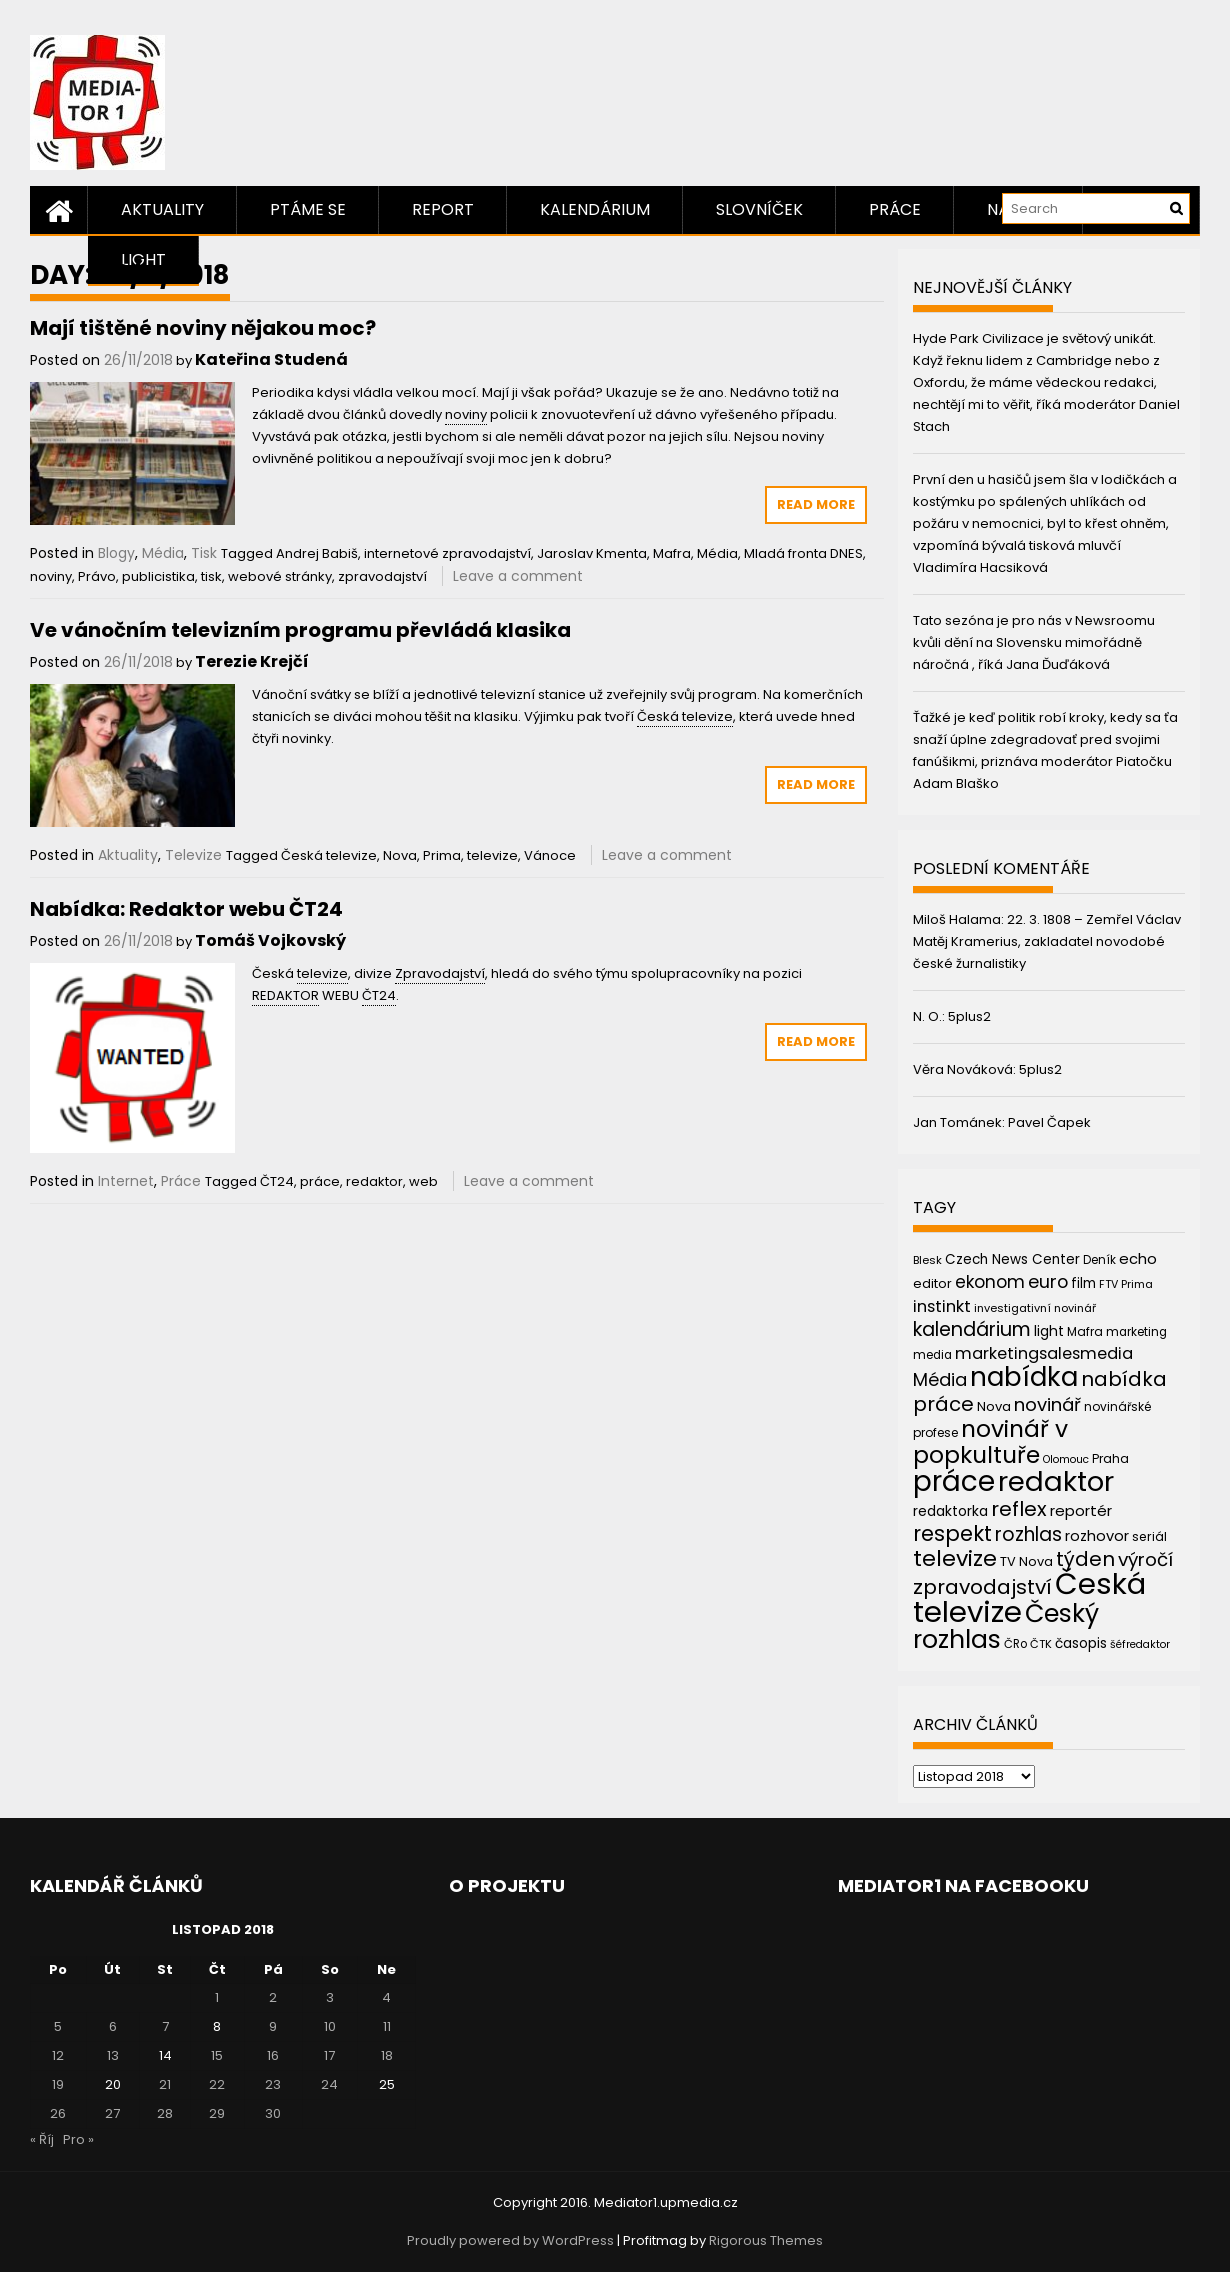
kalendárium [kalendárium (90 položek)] (972, 1329)
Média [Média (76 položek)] (940, 1379)
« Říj (42, 2139)
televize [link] (322, 973)
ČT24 (277, 1181)
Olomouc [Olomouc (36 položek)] (1066, 1459)
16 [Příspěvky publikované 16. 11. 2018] (273, 2055)
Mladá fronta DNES (803, 553)
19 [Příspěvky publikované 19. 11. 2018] (58, 2084)
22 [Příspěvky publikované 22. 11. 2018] (217, 2084)
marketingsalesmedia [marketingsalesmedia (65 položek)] (1044, 1353)
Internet (126, 1181)
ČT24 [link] (379, 995)
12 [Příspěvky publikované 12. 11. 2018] (58, 2055)
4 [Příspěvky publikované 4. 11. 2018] (386, 1997)
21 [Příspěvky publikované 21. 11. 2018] (165, 2084)
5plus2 (969, 1016)
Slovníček (759, 209)
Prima (442, 855)
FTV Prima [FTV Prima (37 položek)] (1126, 1284)
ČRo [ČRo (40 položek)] (1015, 1644)
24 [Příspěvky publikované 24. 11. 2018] (329, 2084)
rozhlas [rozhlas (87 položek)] (1028, 1534)
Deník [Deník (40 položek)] (1099, 1260)
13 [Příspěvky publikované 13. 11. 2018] (113, 2055)
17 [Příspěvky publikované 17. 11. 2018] (329, 2055)
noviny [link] (466, 414)
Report (443, 209)
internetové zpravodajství (447, 553)
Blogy (116, 553)
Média (163, 553)
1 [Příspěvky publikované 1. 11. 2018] (217, 1997)
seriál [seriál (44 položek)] (1149, 1536)
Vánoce (550, 855)
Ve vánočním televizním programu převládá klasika (300, 630)
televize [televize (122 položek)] (955, 1558)
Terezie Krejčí (252, 661)
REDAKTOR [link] (285, 995)
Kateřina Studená (271, 359)
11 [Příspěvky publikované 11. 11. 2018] (387, 2026)
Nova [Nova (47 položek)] (994, 1406)
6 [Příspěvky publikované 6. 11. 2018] (113, 2026)
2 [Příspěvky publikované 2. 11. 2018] (273, 1997)
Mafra (672, 553)
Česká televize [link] (685, 716)
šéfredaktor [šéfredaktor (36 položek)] (1140, 1644)
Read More (816, 504)
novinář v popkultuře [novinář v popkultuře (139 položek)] (990, 1441)
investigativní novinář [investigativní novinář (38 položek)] (1035, 1308)
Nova (400, 855)
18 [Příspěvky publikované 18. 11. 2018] (387, 2055)
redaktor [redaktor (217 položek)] (1056, 1481)
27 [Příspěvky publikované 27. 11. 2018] (112, 2113)
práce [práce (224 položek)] (954, 1481)
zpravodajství (382, 576)
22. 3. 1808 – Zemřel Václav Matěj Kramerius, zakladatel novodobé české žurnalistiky (1047, 941)
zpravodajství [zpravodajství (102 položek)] (982, 1587)
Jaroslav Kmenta (592, 553)
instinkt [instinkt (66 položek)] (942, 1306)
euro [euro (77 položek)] (1048, 1281)
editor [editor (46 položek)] (932, 1283)
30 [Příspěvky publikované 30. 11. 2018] (273, 2113)
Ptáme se (308, 209)
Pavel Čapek (1049, 1122)
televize (492, 855)
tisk (211, 576)
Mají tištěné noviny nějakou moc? (203, 328)
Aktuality (162, 209)
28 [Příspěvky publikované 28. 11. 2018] (165, 2113)
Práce (895, 209)
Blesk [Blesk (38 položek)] (927, 1260)
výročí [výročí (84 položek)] (1145, 1559)
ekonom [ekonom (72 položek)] (990, 1282)
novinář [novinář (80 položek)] (1047, 1404)
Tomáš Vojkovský (270, 940)
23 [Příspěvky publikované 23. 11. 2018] (273, 2084)
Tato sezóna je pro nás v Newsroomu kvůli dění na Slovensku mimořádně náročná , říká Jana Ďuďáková (1034, 642)
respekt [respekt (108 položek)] (952, 1533)
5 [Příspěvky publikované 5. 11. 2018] (58, 2026)
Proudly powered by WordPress (510, 2240)
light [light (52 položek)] (1049, 1331)
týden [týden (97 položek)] (1085, 1559)
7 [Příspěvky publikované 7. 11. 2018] (165, 2026)
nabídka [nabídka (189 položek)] (1024, 1376)
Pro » (78, 2139)
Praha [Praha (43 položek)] (1110, 1458)
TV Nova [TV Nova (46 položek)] (1026, 1561)
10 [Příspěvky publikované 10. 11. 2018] (330, 2026)
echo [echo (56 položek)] (1138, 1258)
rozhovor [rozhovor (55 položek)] (1097, 1536)
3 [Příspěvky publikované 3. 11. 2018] (330, 1997)
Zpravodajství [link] (440, 973)
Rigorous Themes (766, 2240)
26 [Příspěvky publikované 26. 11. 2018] (58, 2113)
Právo (97, 576)
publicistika (158, 576)
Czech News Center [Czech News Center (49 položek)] (1012, 1259)
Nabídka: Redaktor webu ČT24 (186, 909)
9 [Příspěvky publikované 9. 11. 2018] (273, 2026)
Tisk (204, 553)
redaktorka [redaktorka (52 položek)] (950, 1511)
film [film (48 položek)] (1083, 1283)
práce (320, 1181)
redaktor (374, 1181)
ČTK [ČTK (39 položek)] (1041, 1644)
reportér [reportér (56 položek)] (1081, 1510)
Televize (193, 855)
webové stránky (280, 576)
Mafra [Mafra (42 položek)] (1085, 1331)
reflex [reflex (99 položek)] (1019, 1509)
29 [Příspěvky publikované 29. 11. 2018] (217, 2113)
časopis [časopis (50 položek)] (1081, 1643)
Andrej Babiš (317, 553)
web (423, 1181)
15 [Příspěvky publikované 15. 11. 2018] (217, 2055)
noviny (51, 576)
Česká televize (329, 855)
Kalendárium (595, 209)
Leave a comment (518, 576)
